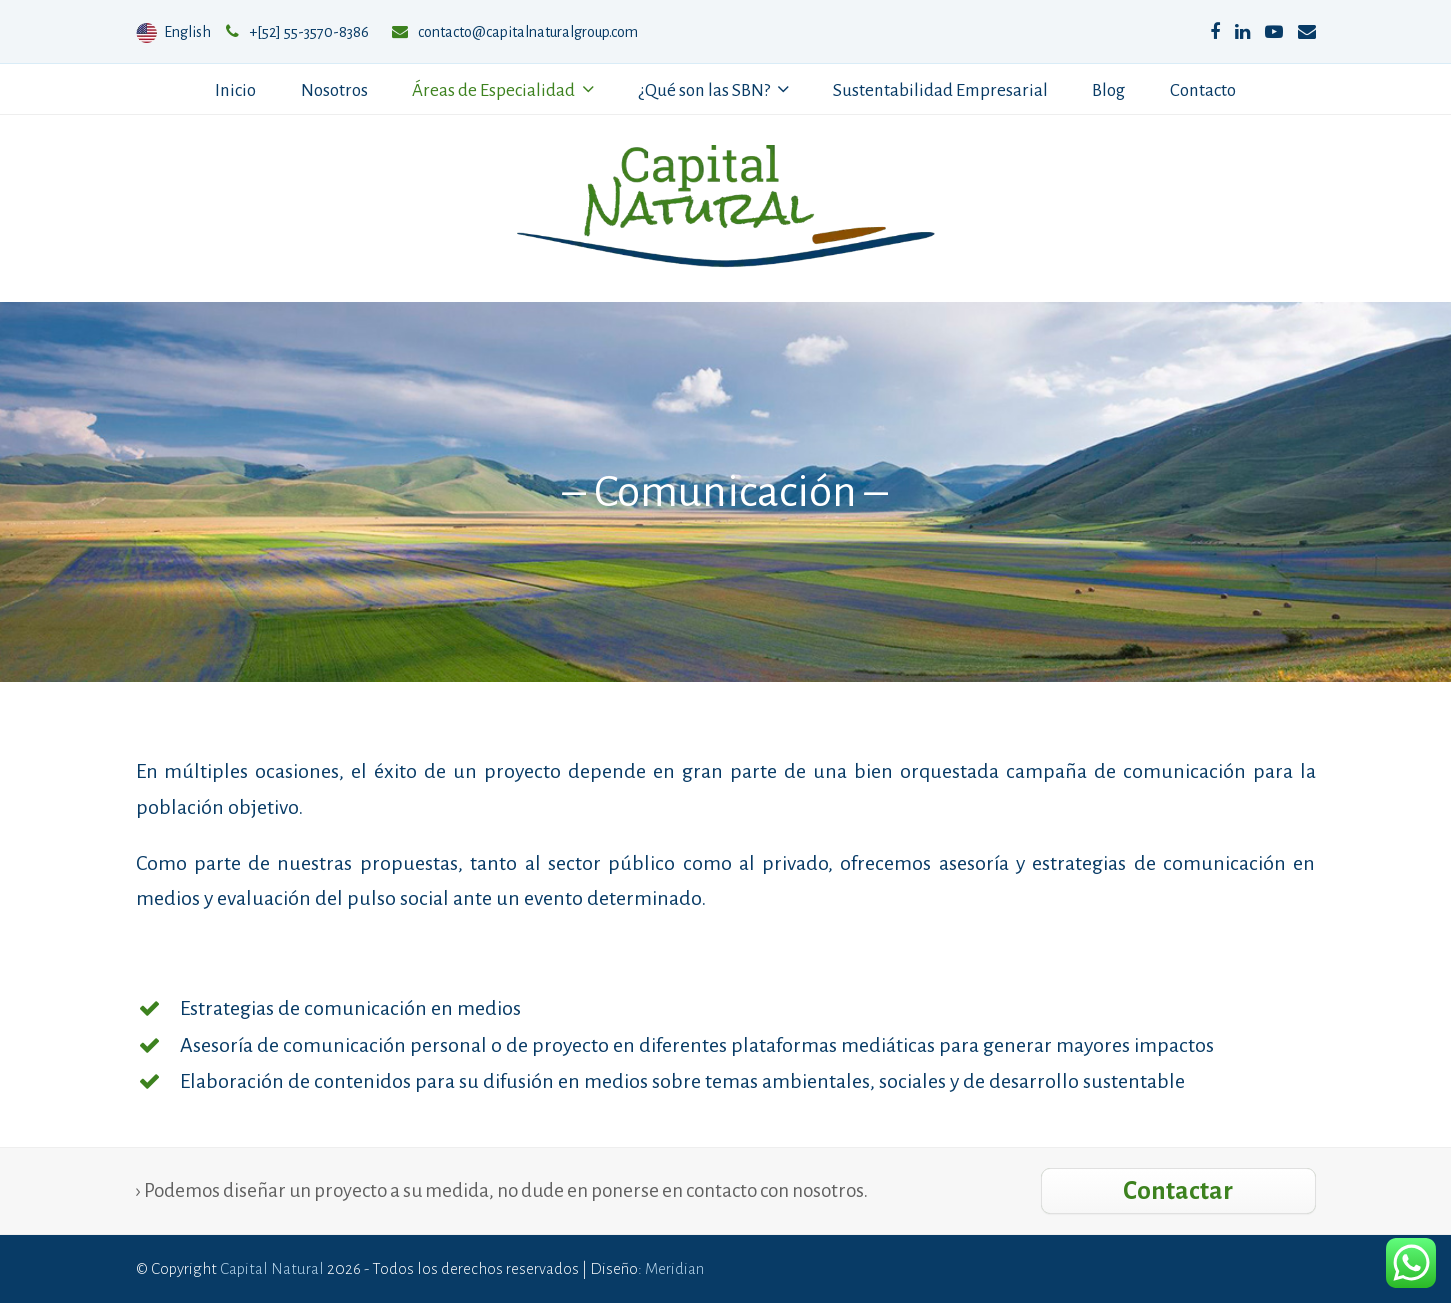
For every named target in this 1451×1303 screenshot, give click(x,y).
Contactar (1178, 1190)
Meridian (674, 1268)
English (175, 32)
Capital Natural (272, 1268)
